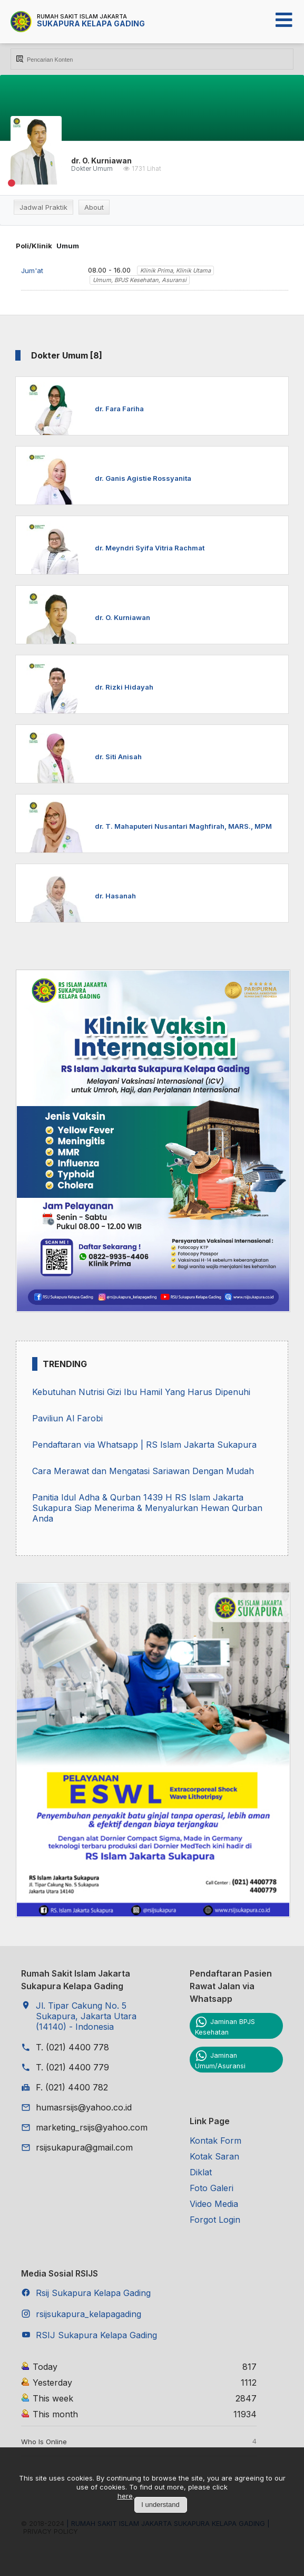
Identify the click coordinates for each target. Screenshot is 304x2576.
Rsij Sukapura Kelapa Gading (93, 2293)
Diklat (201, 2172)
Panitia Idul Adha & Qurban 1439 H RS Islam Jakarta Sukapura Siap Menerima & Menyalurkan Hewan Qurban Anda (147, 1508)
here (125, 2496)
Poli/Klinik (34, 245)
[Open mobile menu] (283, 20)
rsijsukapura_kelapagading (88, 2314)
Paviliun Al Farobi (67, 1418)
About (94, 207)
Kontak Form (215, 2140)
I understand (160, 2505)
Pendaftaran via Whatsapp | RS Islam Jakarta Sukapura (144, 1444)
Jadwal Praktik (43, 207)
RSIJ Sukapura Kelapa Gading (96, 2335)
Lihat (154, 168)
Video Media (214, 2204)
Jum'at (32, 270)
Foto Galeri (211, 2188)
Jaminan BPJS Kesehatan (225, 2026)
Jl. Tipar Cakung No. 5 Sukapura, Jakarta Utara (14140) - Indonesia (86, 2016)
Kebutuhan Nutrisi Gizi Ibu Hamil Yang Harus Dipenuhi (141, 1392)
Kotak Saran (214, 2156)
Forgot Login (215, 2219)
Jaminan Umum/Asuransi (220, 2060)
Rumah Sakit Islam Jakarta (82, 16)
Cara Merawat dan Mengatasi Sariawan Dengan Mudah (143, 1471)
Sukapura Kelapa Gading (91, 23)
